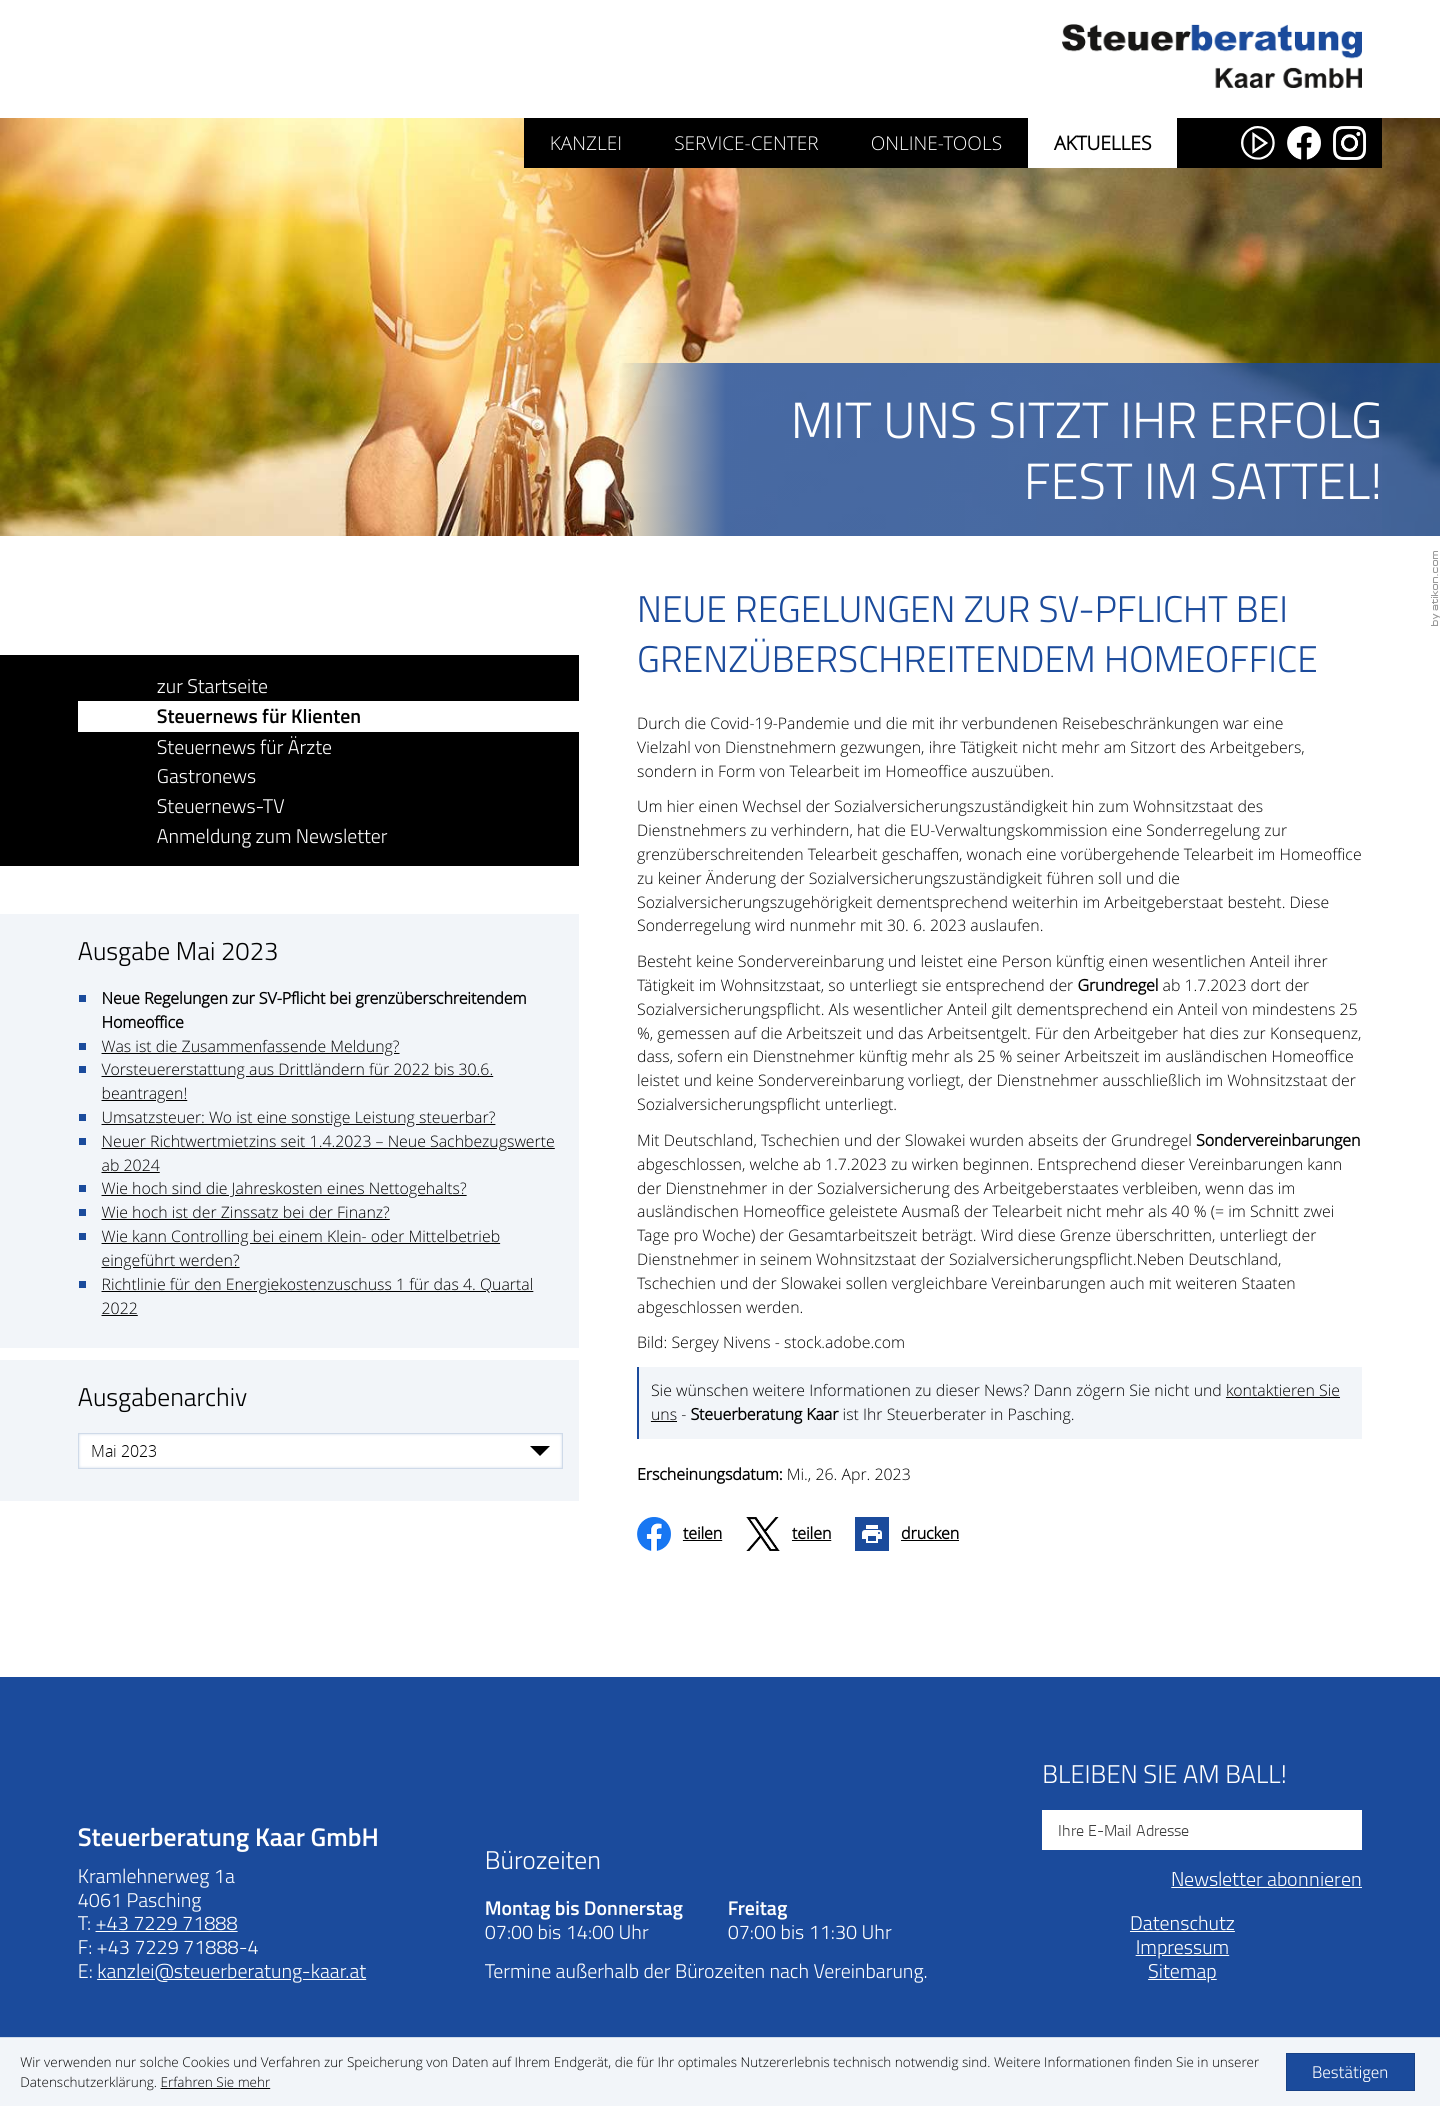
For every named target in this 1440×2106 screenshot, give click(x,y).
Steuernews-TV (221, 805)
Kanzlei (586, 143)
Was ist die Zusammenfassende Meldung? (251, 1046)
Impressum (1183, 1970)
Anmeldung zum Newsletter (273, 835)
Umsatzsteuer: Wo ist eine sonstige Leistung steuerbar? (299, 1118)
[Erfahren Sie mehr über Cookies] (216, 2082)
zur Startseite (213, 685)
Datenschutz (1182, 1946)
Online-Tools (936, 143)
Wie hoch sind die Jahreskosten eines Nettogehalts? (284, 1189)
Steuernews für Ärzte (245, 746)
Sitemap (1182, 1994)
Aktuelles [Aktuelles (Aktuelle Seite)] (1102, 143)
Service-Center (746, 143)
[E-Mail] (1202, 1854)
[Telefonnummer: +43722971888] (167, 1947)
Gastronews (207, 776)
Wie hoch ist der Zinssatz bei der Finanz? (246, 1213)
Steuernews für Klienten (259, 716)
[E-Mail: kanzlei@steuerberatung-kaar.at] (231, 1994)
